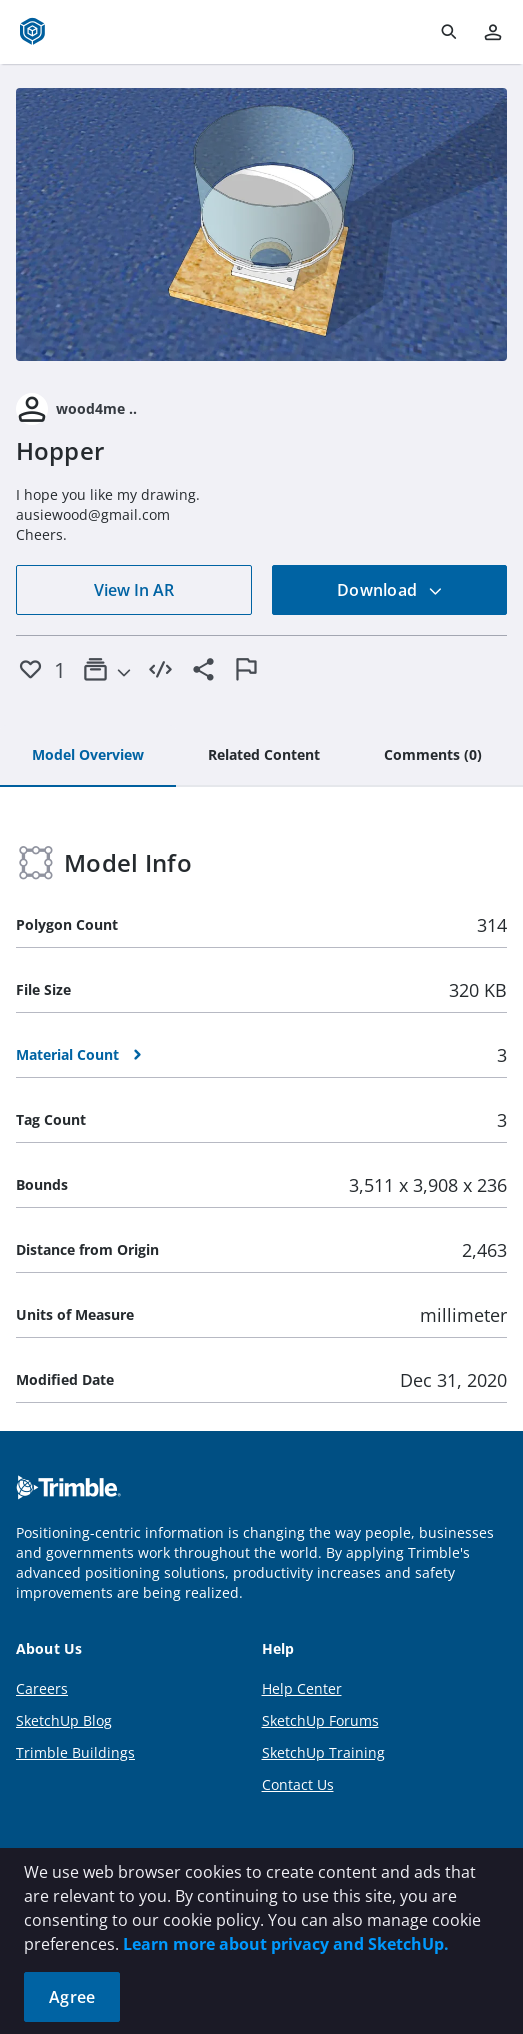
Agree (72, 1997)
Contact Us (298, 1784)
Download (390, 590)
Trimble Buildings (75, 1752)
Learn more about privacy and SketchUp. (286, 1944)
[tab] (88, 756)
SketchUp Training (323, 1752)
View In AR (134, 590)
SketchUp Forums (320, 1720)
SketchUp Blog (64, 1720)
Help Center (302, 1688)
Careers (42, 1688)
